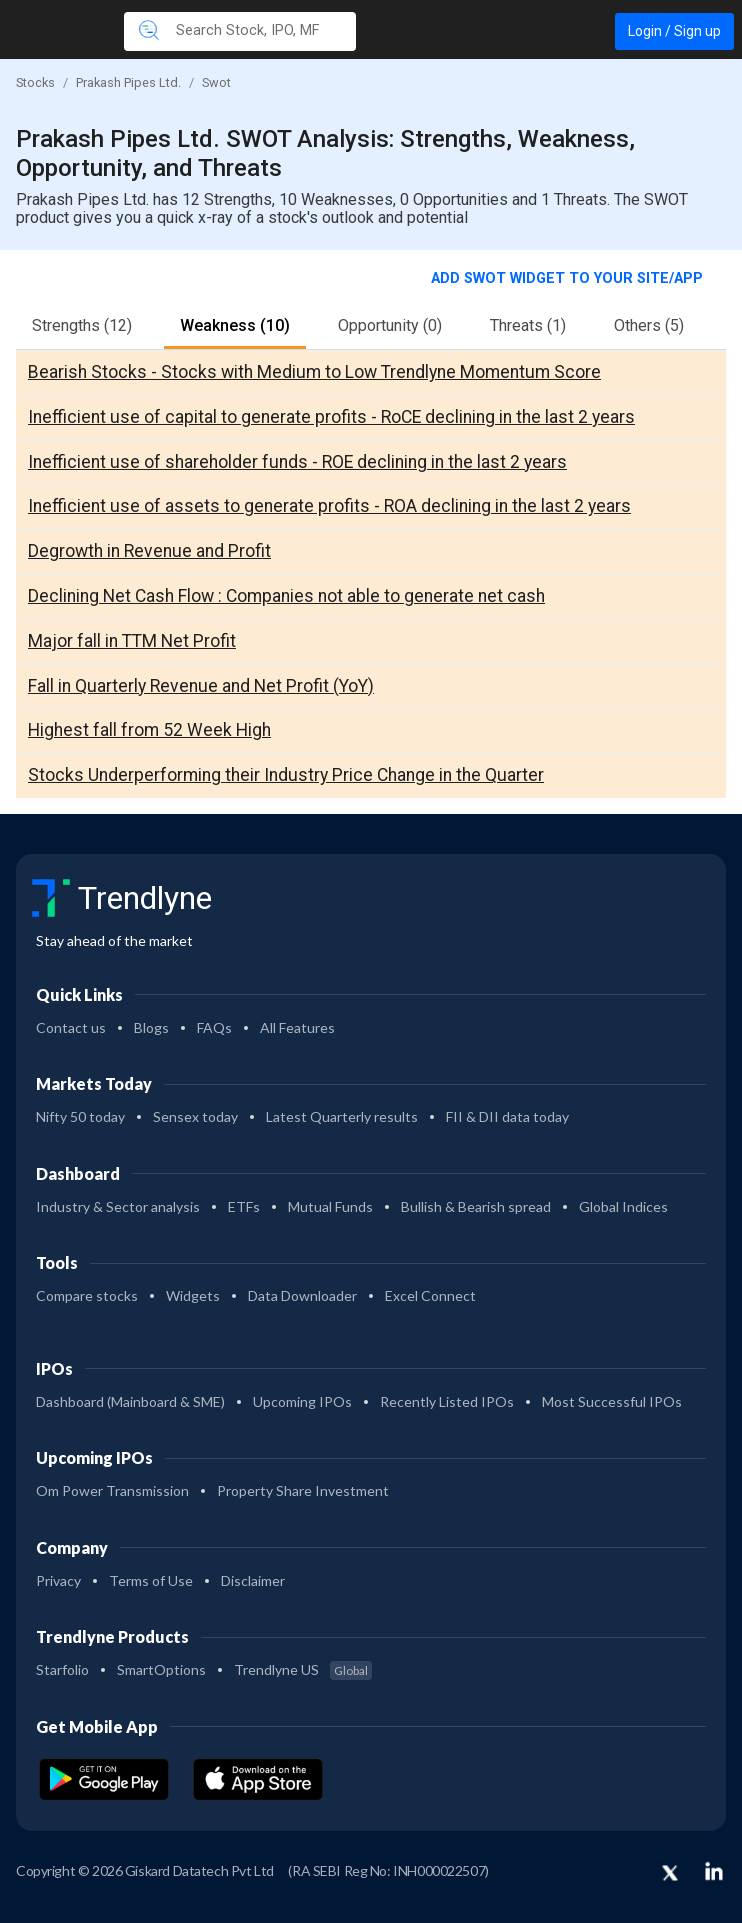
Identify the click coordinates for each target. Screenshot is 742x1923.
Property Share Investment (303, 1490)
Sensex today (195, 1116)
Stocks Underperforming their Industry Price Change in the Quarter (286, 775)
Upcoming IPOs (302, 1401)
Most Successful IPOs (612, 1401)
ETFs (244, 1206)
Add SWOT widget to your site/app (569, 278)
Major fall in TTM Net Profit (132, 641)
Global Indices (623, 1206)
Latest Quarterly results (342, 1116)
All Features (297, 1027)
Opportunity (390, 325)
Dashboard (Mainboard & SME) (130, 1401)
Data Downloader (302, 1295)
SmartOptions (161, 1669)
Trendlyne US (303, 1669)
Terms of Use (151, 1580)
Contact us (71, 1027)
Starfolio (62, 1669)
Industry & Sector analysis (118, 1206)
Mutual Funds (330, 1206)
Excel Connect (430, 1295)
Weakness (235, 325)
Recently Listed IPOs (447, 1401)
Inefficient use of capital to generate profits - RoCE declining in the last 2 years (331, 417)
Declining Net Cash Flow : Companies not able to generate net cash (286, 596)
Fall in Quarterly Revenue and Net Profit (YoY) (201, 686)
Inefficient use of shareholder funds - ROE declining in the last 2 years (297, 462)
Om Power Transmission (112, 1490)
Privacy (58, 1580)
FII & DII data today (507, 1116)
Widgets (193, 1295)
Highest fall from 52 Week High (149, 730)
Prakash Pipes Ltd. (128, 82)
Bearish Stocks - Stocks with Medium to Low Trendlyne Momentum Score (314, 372)
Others (649, 325)
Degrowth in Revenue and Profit (149, 551)
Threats (528, 325)
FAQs (214, 1027)
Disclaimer (253, 1580)
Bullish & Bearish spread (476, 1206)
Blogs (151, 1027)
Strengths (82, 325)
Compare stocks (87, 1295)
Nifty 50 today (80, 1116)
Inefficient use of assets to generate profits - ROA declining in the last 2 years (329, 506)
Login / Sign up (674, 31)
